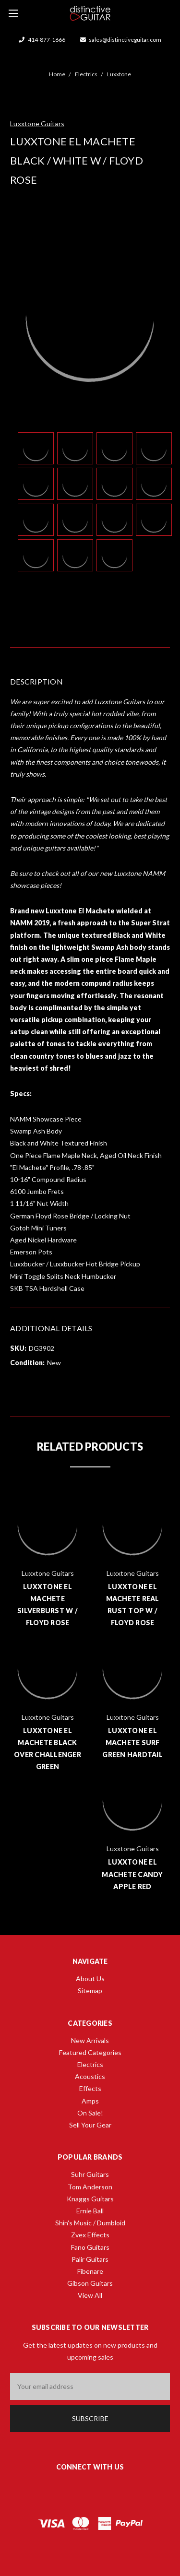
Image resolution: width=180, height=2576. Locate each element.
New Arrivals (90, 2040)
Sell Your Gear (90, 2125)
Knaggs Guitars (90, 2199)
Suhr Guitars (90, 2174)
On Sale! (90, 2113)
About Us (90, 1978)
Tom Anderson (90, 2187)
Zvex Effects (90, 2235)
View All (90, 2295)
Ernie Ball (90, 2211)
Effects (90, 2088)
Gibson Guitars (90, 2283)
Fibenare (90, 2271)
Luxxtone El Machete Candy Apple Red (132, 1874)
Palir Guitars (90, 2259)
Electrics (90, 2064)
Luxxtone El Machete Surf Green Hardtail (132, 1742)
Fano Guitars (90, 2247)
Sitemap (90, 1990)
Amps (90, 2101)
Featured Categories (90, 2052)
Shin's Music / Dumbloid (90, 2223)
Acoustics (90, 2076)
